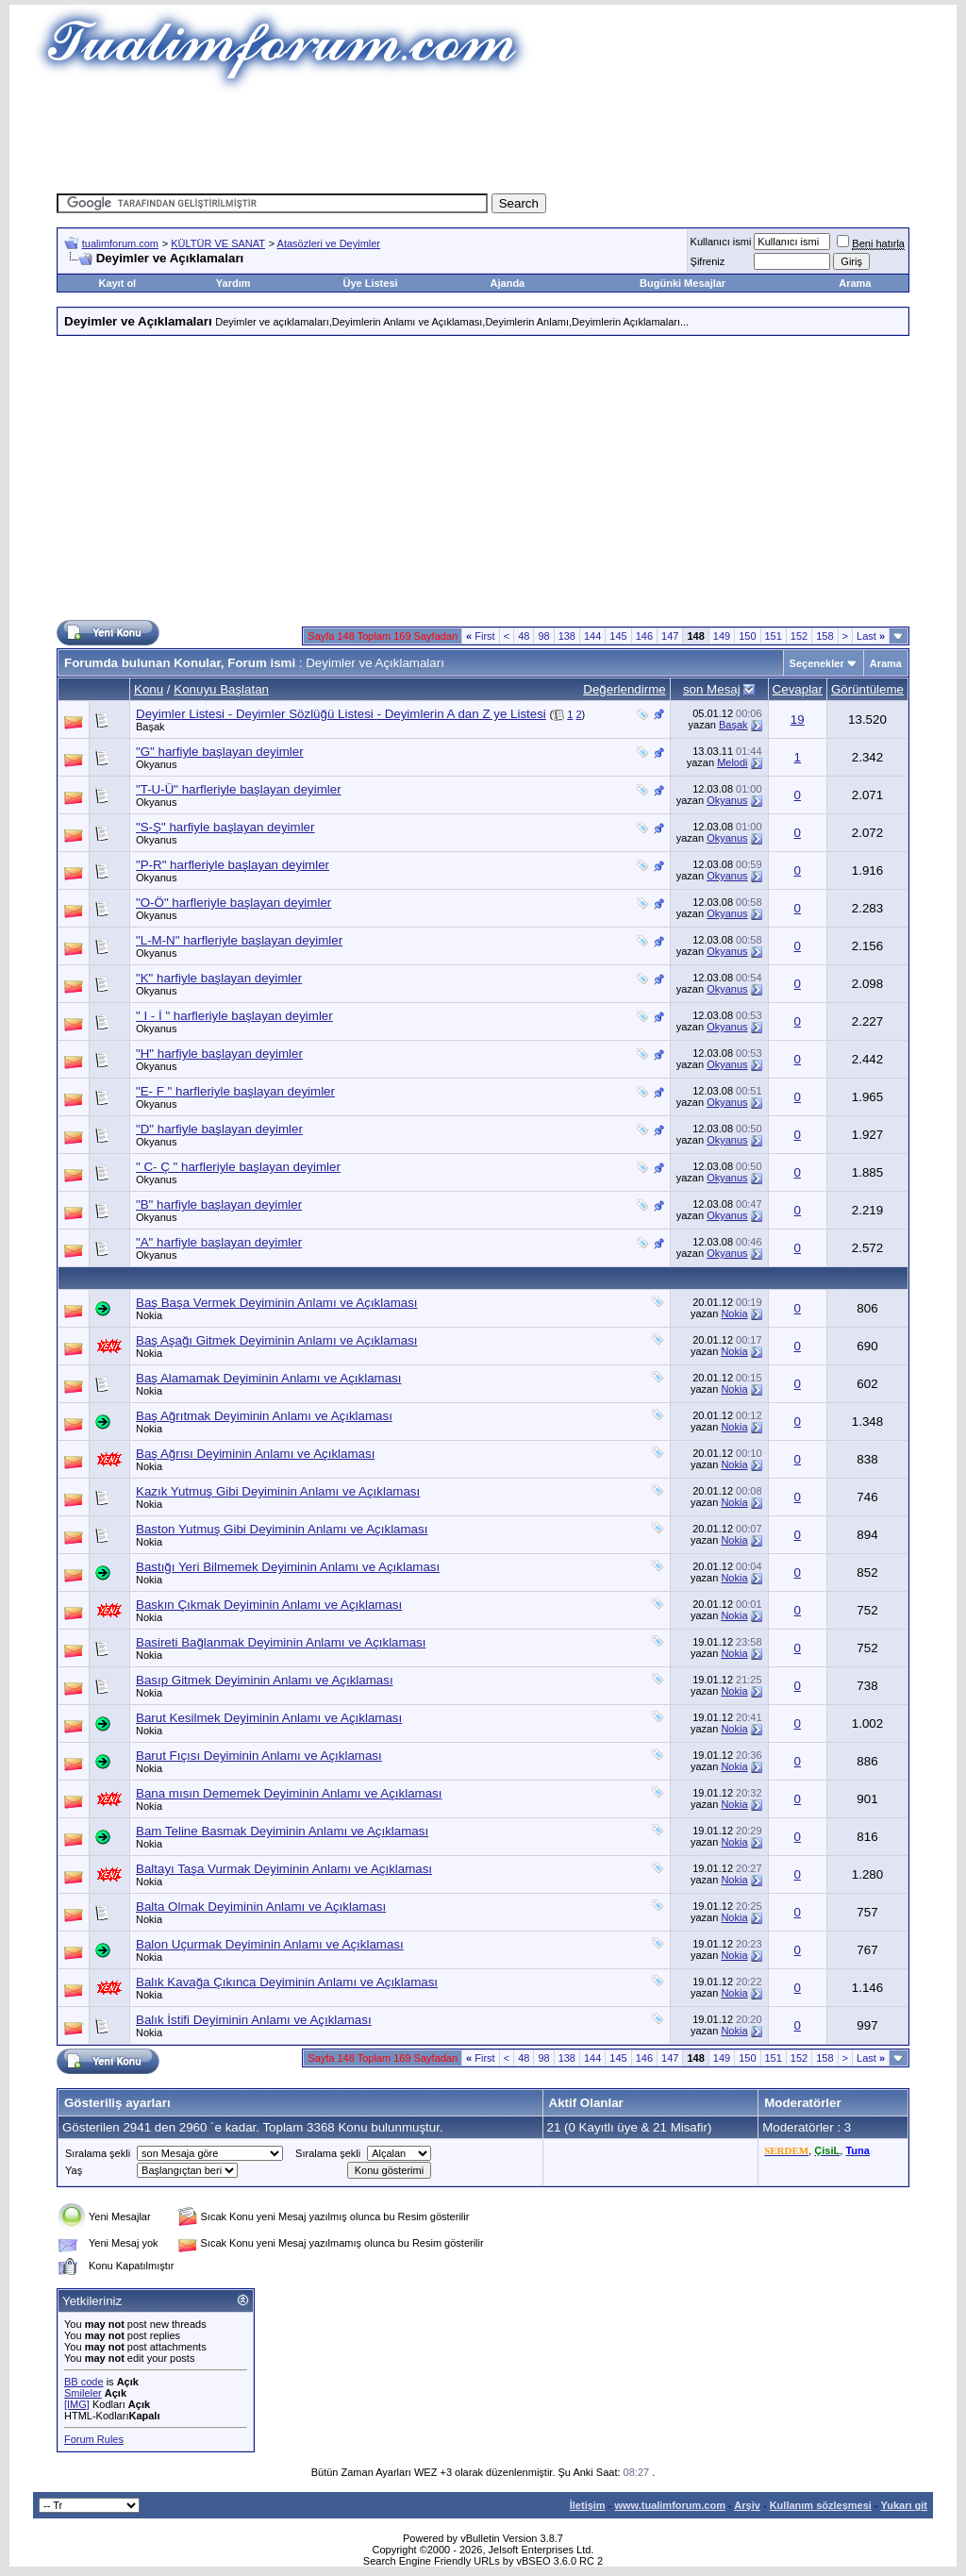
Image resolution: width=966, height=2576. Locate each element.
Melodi (732, 762)
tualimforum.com (120, 243)
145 (617, 636)
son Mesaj (712, 689)
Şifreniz (708, 261)
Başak (150, 726)
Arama (855, 283)
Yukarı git (903, 2505)
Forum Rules (94, 2439)
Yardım (233, 283)
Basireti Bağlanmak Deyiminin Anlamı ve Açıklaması (280, 1642)
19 (798, 719)
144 (592, 636)
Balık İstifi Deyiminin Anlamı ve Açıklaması (254, 2020)
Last (871, 636)
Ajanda (508, 283)
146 (644, 636)
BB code (84, 2381)
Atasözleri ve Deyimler (328, 243)
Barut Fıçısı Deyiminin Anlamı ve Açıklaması (259, 1755)
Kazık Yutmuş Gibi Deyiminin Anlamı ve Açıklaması (278, 1491)
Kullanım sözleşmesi (821, 2505)
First (480, 636)
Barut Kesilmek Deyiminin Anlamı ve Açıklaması (269, 1718)
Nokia (149, 1315)
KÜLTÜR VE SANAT (218, 243)
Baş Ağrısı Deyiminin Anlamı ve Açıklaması (255, 1454)
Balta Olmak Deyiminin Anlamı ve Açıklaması (261, 1906)
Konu (148, 689)
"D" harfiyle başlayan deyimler (219, 1129)
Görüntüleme (867, 689)
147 (669, 636)
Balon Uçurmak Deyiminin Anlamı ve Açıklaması (270, 1944)
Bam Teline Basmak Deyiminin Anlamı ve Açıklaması (282, 1831)
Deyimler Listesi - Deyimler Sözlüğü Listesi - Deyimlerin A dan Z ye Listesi (341, 714)
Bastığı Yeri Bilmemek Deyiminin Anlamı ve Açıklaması (288, 1567)
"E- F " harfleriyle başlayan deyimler (235, 1091)
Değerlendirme (624, 689)
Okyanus (156, 764)
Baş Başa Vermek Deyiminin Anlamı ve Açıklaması (277, 1303)
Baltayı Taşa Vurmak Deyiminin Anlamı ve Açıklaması (284, 1869)
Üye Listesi (369, 283)
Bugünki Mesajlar (682, 283)
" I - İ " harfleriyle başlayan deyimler (234, 1016)
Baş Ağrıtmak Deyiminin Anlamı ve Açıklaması (264, 1416)
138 (566, 636)
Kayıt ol (117, 283)
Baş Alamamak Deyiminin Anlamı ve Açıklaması (268, 1378)
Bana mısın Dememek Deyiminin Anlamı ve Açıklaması (288, 1793)
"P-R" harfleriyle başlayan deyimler (232, 865)
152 (799, 636)
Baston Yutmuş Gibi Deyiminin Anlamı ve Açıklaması (281, 1529)
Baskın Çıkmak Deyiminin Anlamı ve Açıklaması (269, 1604)
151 (773, 636)
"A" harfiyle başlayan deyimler (219, 1242)
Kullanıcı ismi (721, 241)
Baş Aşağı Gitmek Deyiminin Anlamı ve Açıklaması (277, 1340)
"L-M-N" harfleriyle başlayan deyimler (239, 940)
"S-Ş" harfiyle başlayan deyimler (225, 827)
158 (824, 636)
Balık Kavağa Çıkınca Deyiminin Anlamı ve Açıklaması (287, 1982)
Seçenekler (817, 663)
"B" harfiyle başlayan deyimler (219, 1204)
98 (543, 636)
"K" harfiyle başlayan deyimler (219, 978)
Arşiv (747, 2505)
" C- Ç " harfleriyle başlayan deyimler (238, 1167)
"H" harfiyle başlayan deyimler (219, 1053)
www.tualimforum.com (669, 2505)
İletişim (588, 2505)
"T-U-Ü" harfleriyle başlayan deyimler (238, 789)
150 (747, 636)
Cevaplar (798, 689)
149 (721, 636)
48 (523, 636)
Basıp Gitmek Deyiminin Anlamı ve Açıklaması (264, 1680)
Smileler (83, 2393)
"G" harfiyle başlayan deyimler (220, 751)
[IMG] (77, 2404)
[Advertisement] (483, 136)
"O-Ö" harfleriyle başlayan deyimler (233, 902)
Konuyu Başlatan (221, 689)
